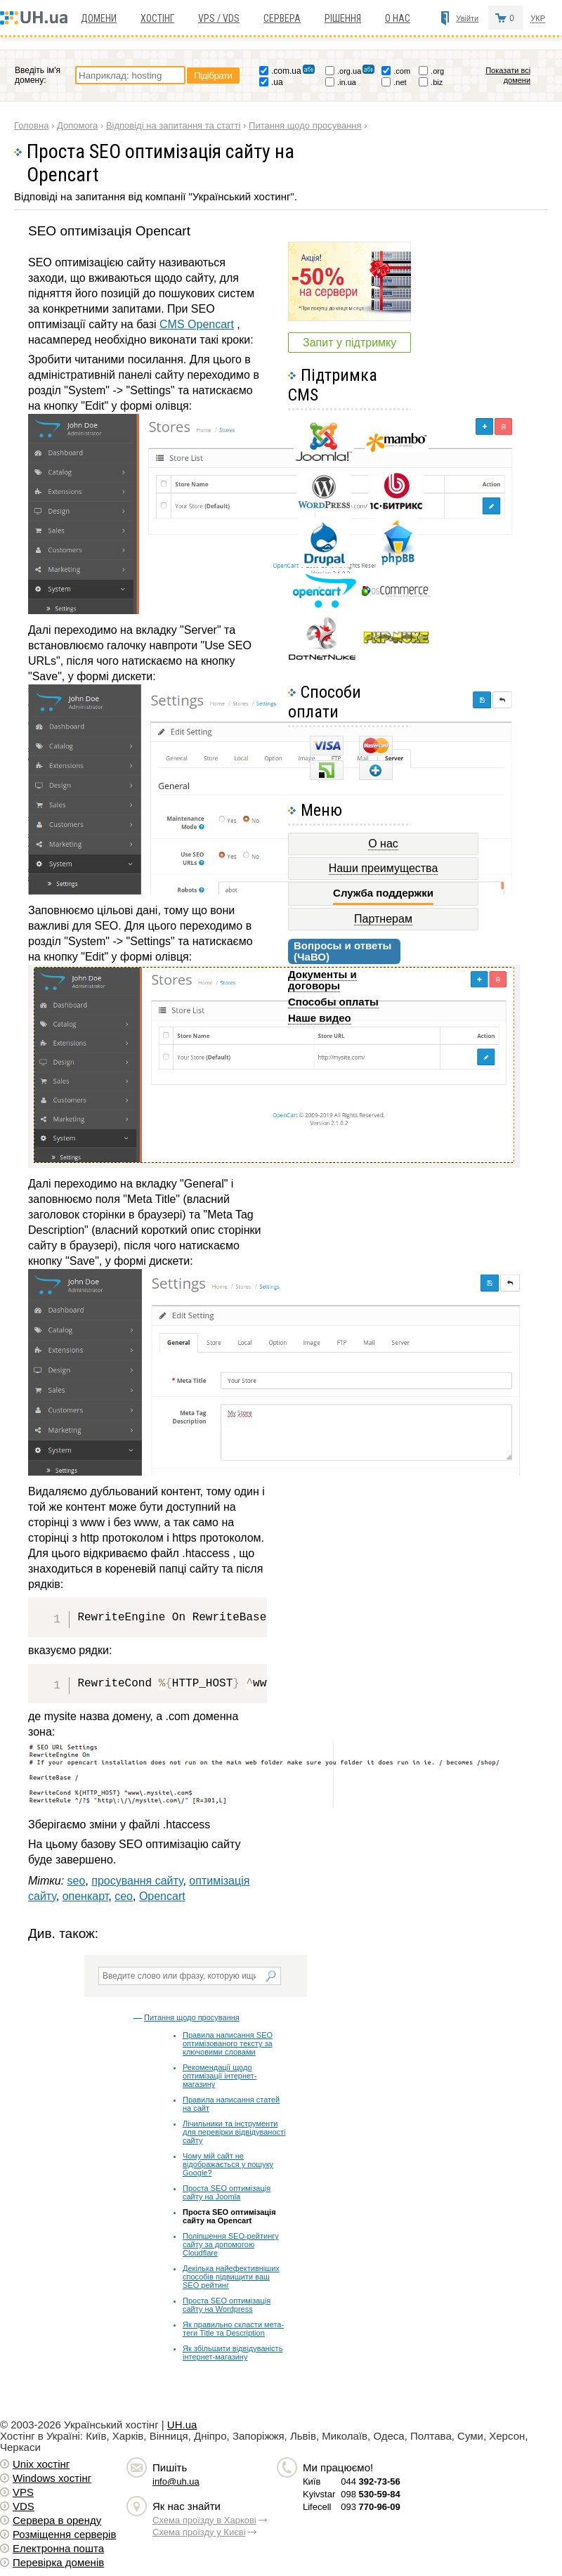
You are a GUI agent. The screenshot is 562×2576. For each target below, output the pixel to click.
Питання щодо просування (192, 2017)
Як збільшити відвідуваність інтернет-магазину (232, 2352)
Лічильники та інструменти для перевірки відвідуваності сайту (234, 2132)
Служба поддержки (383, 893)
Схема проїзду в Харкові (204, 2520)
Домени (99, 18)
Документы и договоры (322, 979)
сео (124, 1896)
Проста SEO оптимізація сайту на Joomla (226, 2192)
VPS (23, 2492)
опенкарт (86, 1896)
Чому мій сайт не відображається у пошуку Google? (228, 2164)
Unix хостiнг (41, 2464)
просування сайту (137, 1881)
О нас (397, 18)
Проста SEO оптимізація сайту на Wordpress (226, 2304)
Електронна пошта (58, 2548)
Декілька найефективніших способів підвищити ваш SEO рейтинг (231, 2276)
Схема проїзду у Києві (199, 2532)
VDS (23, 2506)
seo (76, 1881)
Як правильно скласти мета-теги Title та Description (233, 2328)
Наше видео (319, 1018)
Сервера (282, 18)
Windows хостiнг (52, 2478)
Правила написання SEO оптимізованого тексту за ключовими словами (228, 2043)
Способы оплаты (333, 1002)
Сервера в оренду (57, 2520)
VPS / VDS (219, 18)
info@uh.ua (176, 2481)
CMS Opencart (196, 324)
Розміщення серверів (64, 2534)
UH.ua (182, 2425)
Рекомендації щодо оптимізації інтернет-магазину (219, 2075)
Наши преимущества (383, 868)
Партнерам (383, 919)
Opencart (162, 1896)
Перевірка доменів (58, 2562)
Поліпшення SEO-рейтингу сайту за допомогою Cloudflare (231, 2244)
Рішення (343, 18)
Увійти (467, 18)
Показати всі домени (507, 75)
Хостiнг (157, 18)
